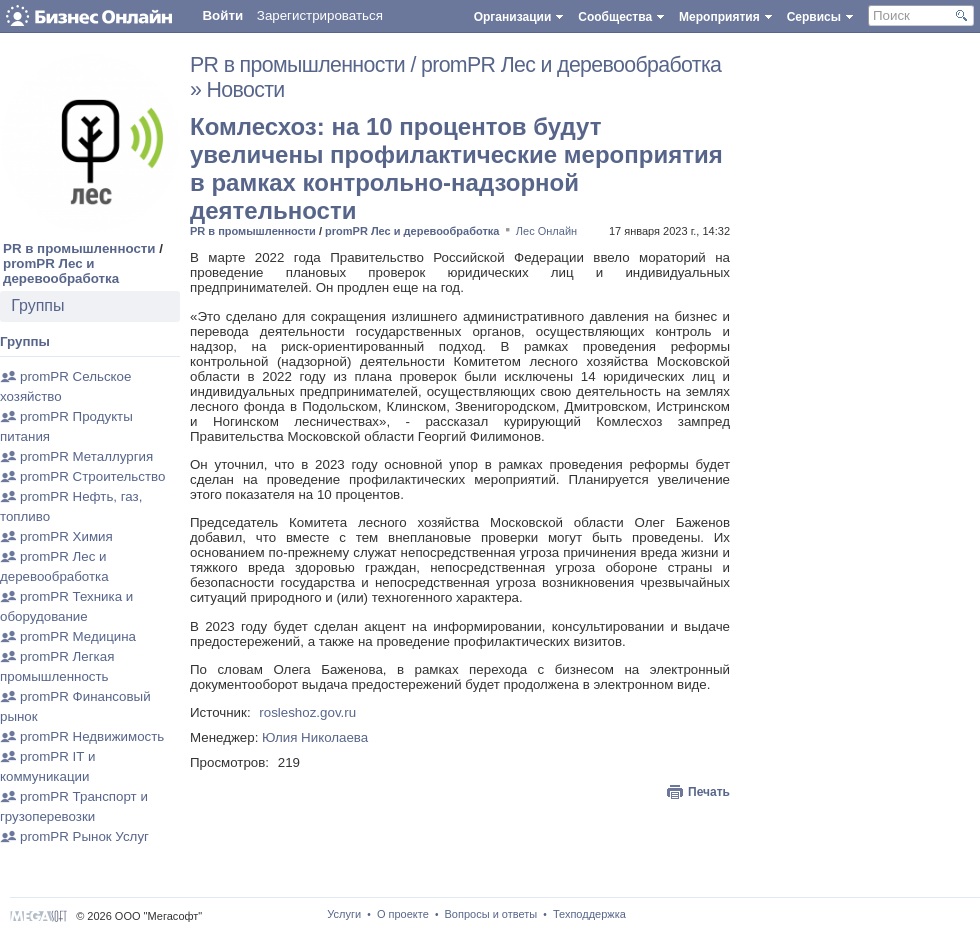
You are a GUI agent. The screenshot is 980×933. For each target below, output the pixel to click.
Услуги (344, 914)
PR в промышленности (79, 248)
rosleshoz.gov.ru (307, 712)
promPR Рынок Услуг (84, 836)
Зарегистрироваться (320, 15)
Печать (709, 792)
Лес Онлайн (546, 231)
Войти (222, 15)
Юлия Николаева (315, 737)
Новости (246, 90)
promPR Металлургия (86, 456)
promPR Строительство (92, 476)
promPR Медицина (78, 636)
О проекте (403, 914)
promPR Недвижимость (92, 736)
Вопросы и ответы (491, 914)
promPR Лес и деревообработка (61, 271)
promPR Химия (66, 536)
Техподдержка (589, 914)
